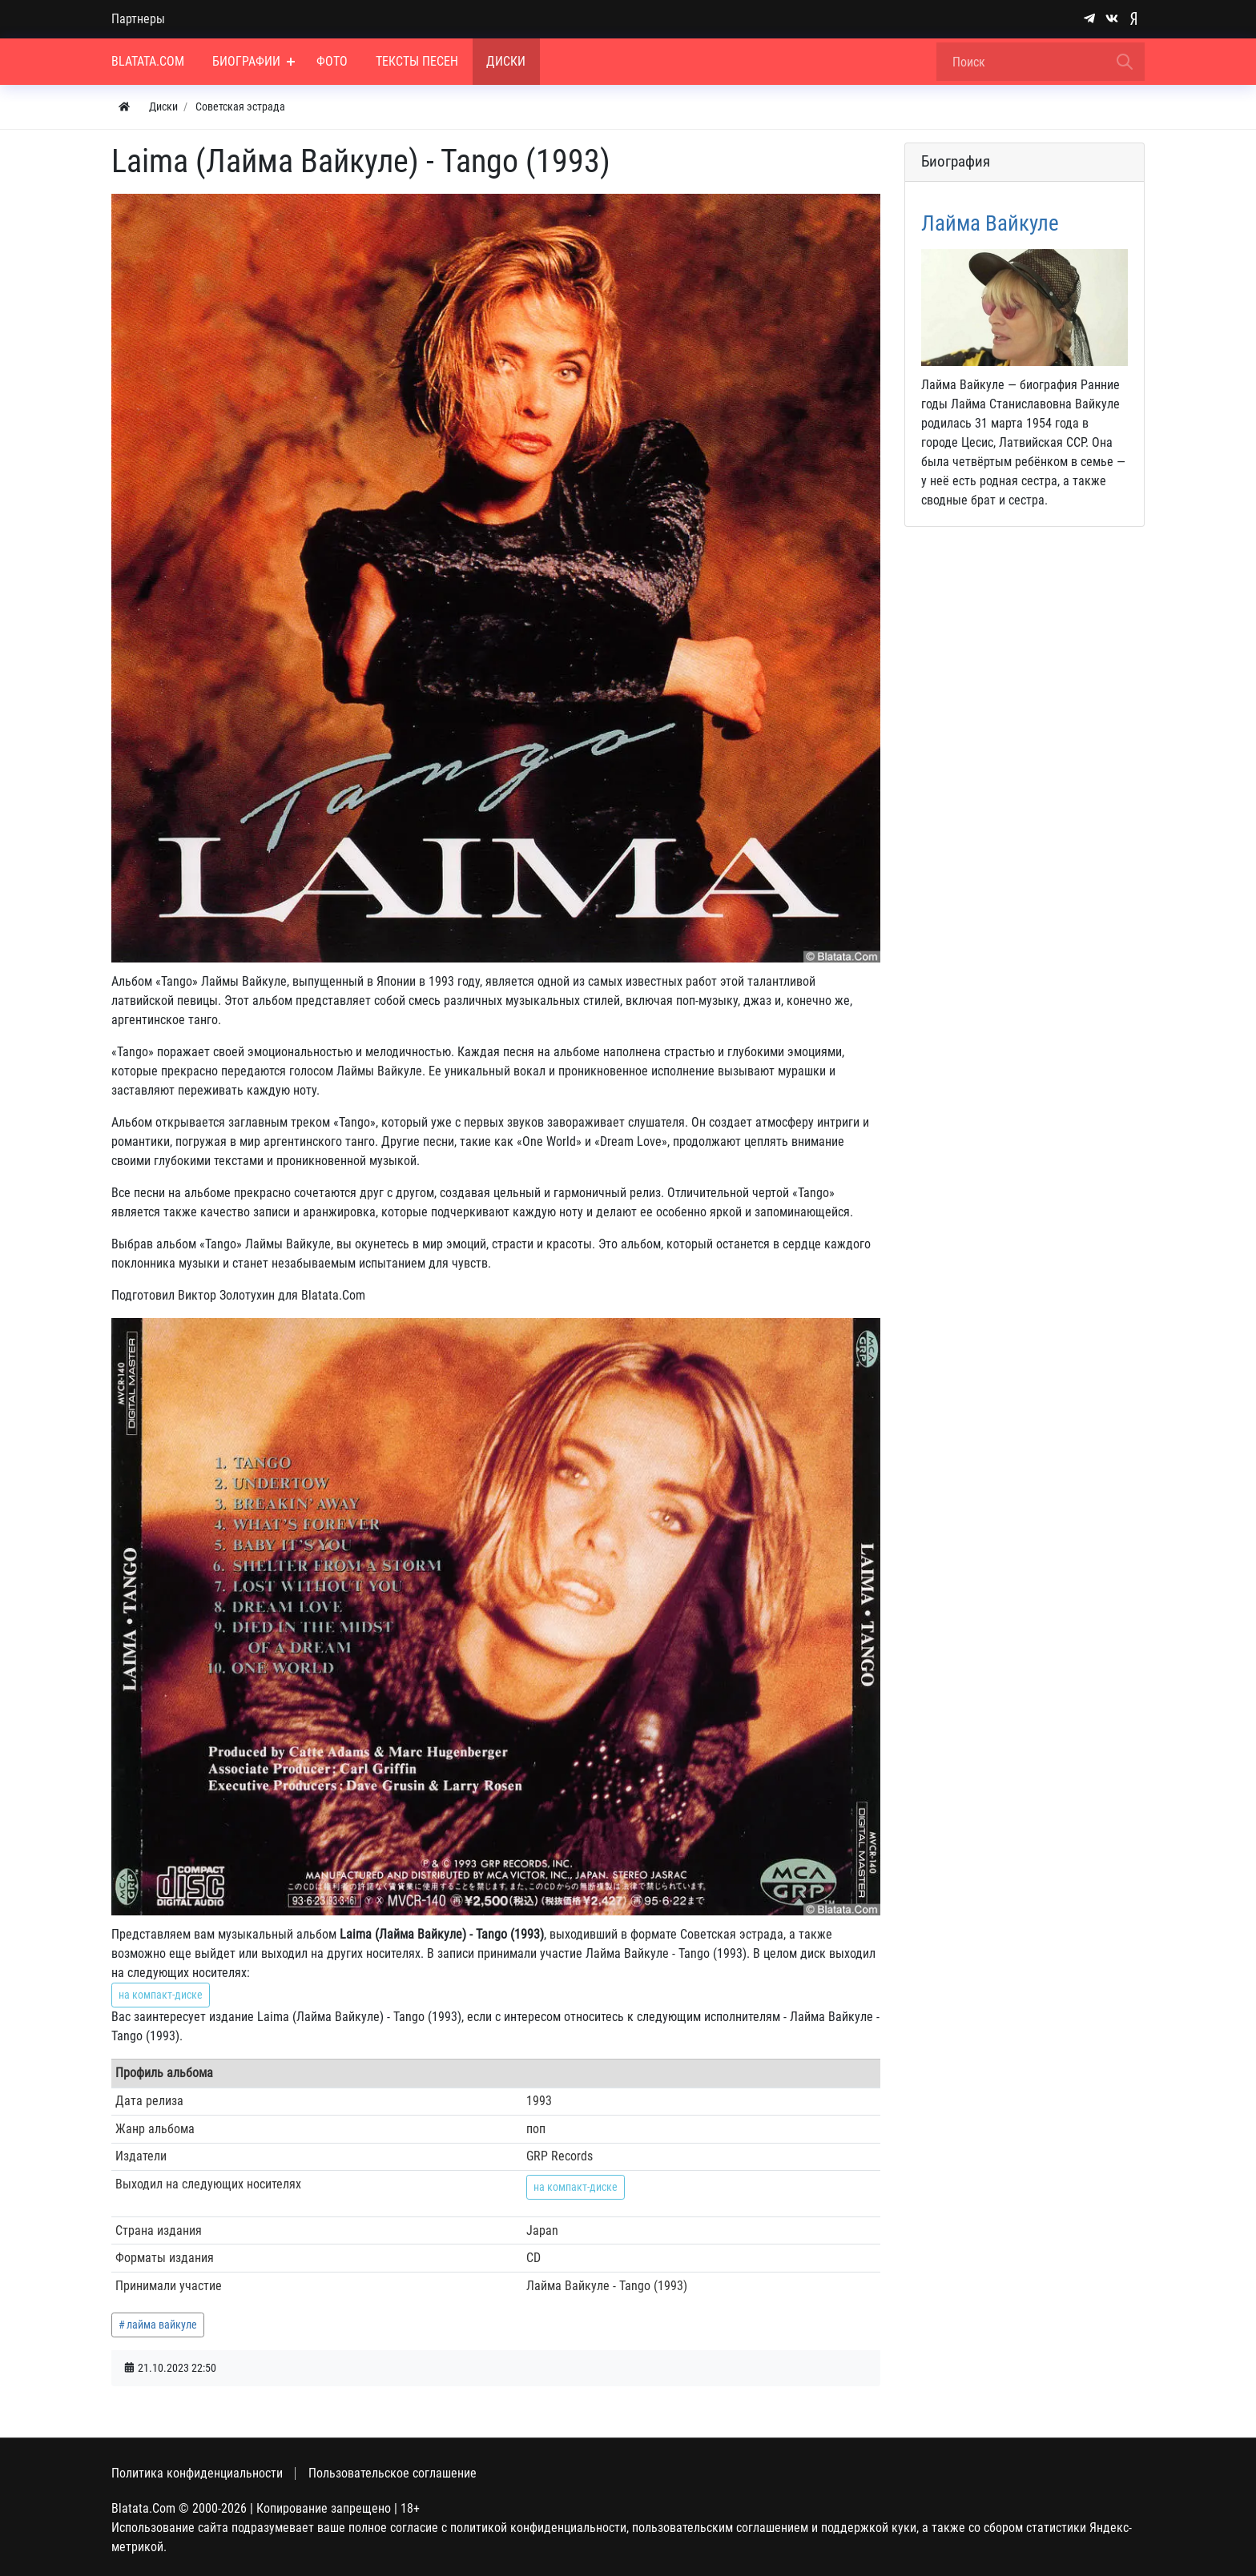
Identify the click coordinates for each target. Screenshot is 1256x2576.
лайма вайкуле (162, 2324)
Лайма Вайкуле (990, 223)
